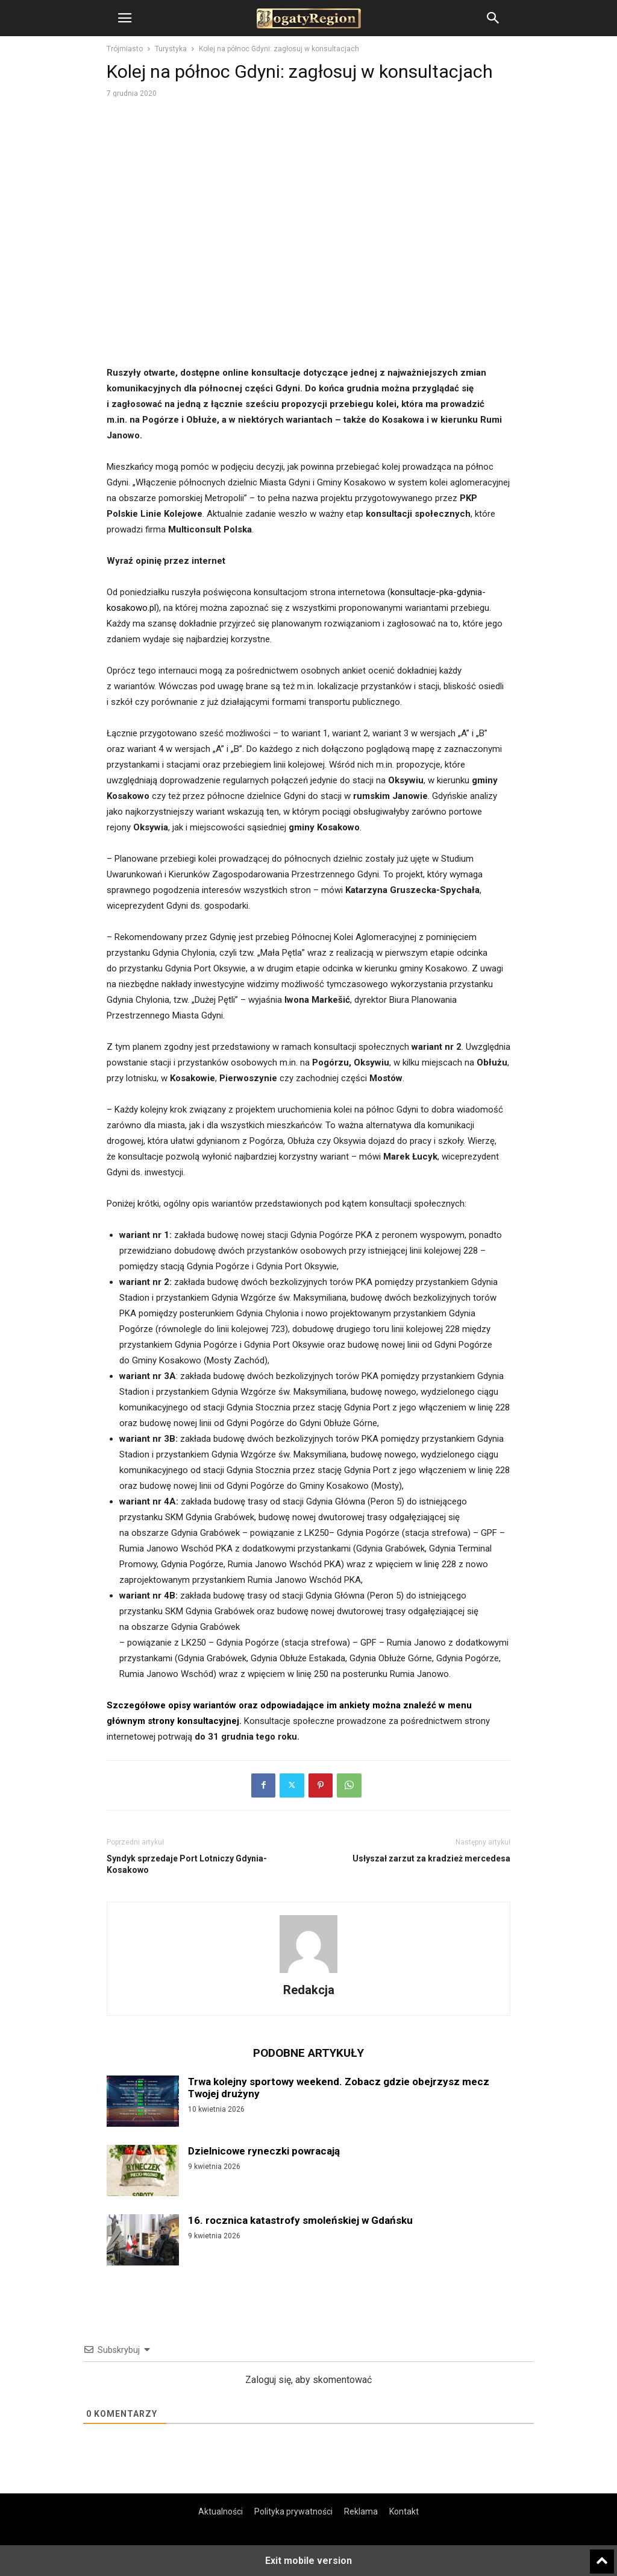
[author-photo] (308, 1973)
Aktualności (220, 2511)
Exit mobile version (308, 2560)
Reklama (361, 2511)
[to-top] (602, 2556)
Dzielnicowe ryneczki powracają (264, 2151)
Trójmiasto (125, 49)
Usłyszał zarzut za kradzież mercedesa (431, 1858)
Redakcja (308, 1990)
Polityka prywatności (293, 2511)
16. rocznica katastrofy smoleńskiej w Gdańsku (300, 2220)
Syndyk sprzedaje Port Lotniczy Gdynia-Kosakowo (187, 1864)
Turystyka (171, 49)
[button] (125, 18)
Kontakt (404, 2511)
